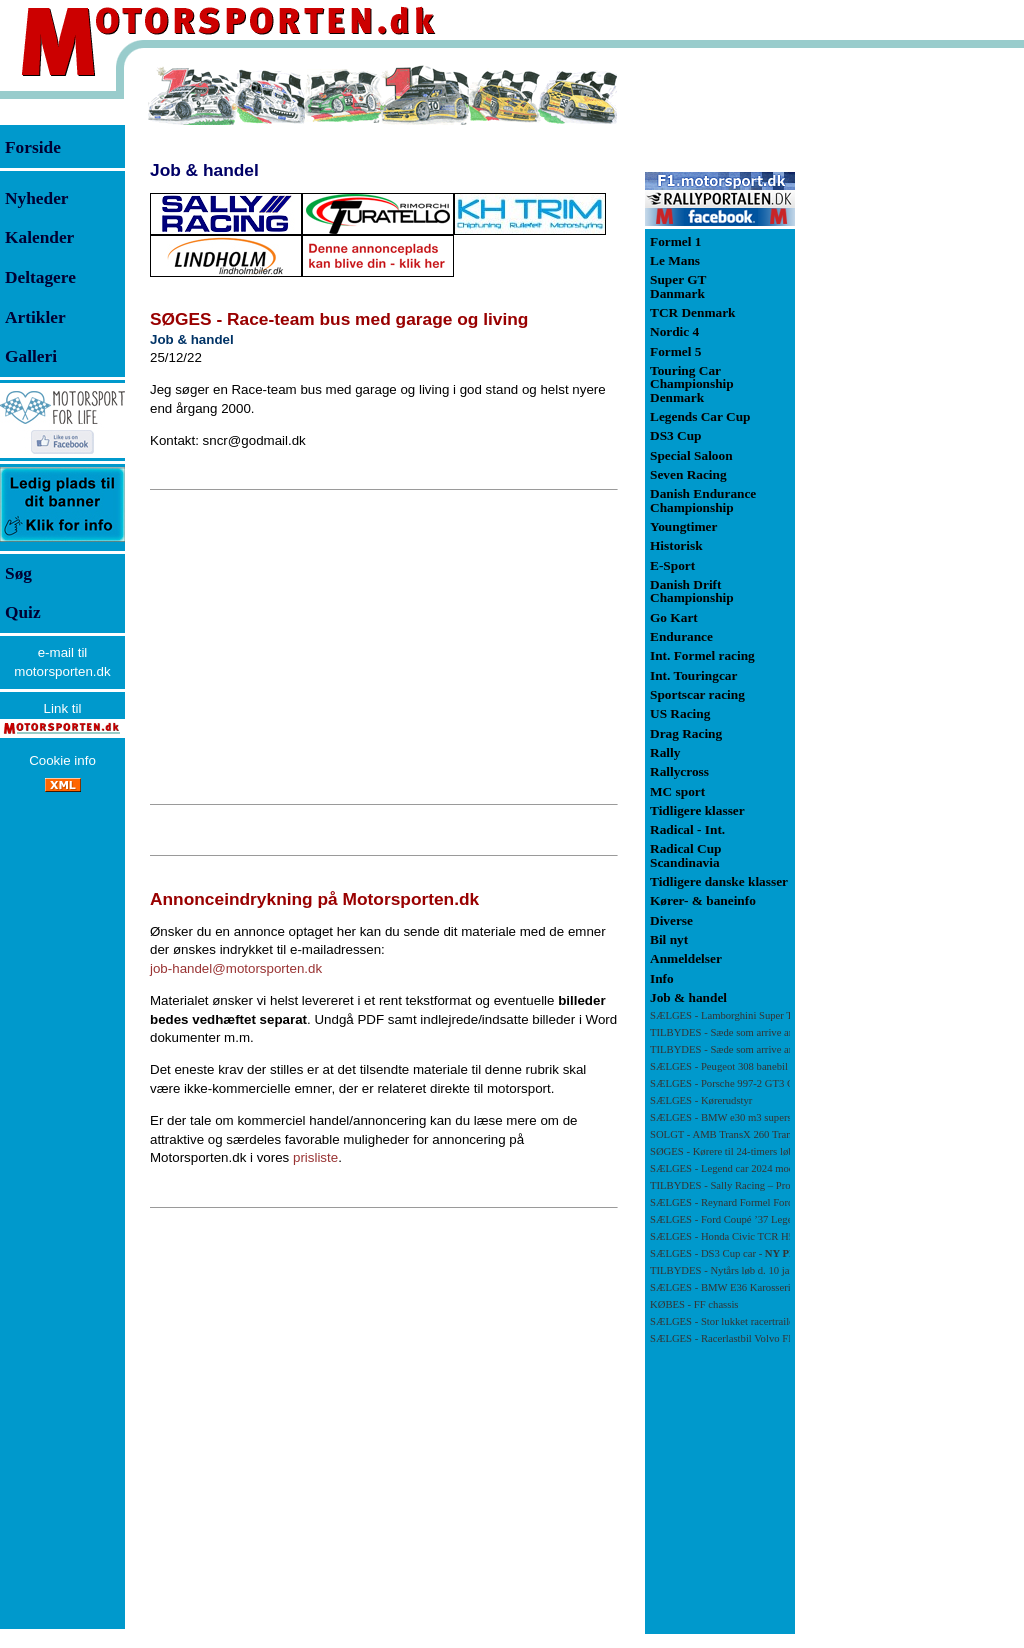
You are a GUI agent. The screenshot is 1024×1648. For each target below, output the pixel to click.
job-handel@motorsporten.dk (236, 968)
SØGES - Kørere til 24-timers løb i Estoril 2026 (752, 1151)
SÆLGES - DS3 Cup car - (728, 1253)
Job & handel (204, 170)
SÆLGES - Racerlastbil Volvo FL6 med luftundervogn (767, 1338)
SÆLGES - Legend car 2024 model (726, 1168)
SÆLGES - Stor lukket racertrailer (723, 1321)
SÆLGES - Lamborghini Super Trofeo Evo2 (745, 1015)
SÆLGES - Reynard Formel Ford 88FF (734, 1202)
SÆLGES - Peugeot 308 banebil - (744, 1066)
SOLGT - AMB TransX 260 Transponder (739, 1134)
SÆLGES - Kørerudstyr (701, 1100)
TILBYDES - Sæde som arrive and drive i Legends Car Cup (778, 1049)
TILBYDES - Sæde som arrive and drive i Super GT (763, 1032)
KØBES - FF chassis (694, 1304)
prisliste (315, 1157)
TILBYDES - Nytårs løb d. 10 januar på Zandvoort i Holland (780, 1270)
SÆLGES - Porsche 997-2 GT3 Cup (727, 1083)
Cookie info (62, 760)
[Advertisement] (384, 647)
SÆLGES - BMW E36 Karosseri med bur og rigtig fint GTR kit (786, 1287)
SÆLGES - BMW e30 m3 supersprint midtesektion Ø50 (770, 1117)
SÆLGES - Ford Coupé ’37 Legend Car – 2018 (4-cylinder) (778, 1219)
